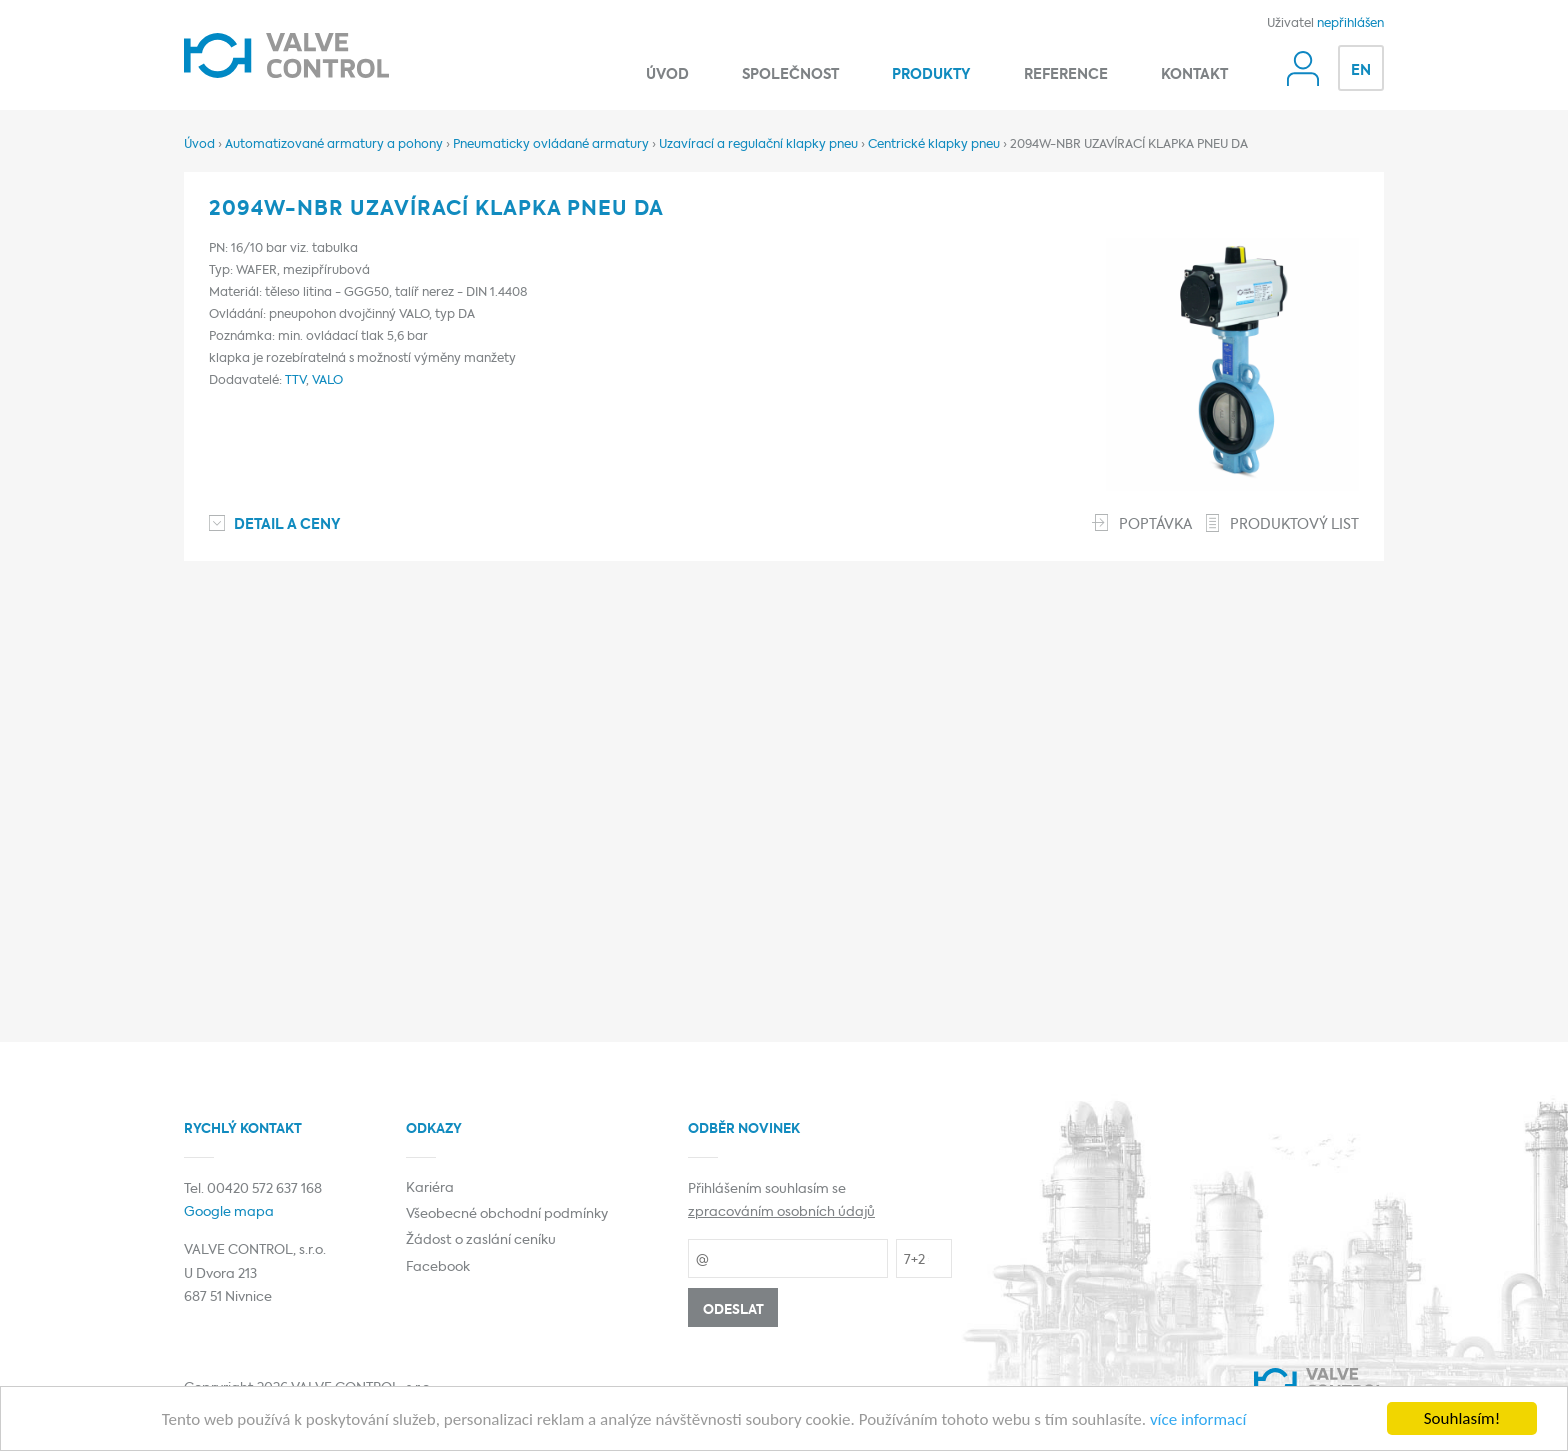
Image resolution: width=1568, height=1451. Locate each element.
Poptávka (1155, 525)
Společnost (790, 75)
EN (1361, 71)
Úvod (667, 75)
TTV (295, 381)
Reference (1066, 75)
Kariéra (430, 1188)
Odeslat (733, 1310)
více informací (1198, 1419)
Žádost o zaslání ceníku (481, 1240)
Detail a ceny (287, 525)
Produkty (931, 75)
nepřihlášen (1350, 24)
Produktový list (1294, 525)
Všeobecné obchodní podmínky (507, 1214)
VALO (327, 381)
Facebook (438, 1267)
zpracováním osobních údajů (781, 1212)
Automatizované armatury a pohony (334, 145)
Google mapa (229, 1212)
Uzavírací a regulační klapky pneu (758, 145)
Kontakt (1194, 75)
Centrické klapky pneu (934, 145)
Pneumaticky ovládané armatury (551, 145)
